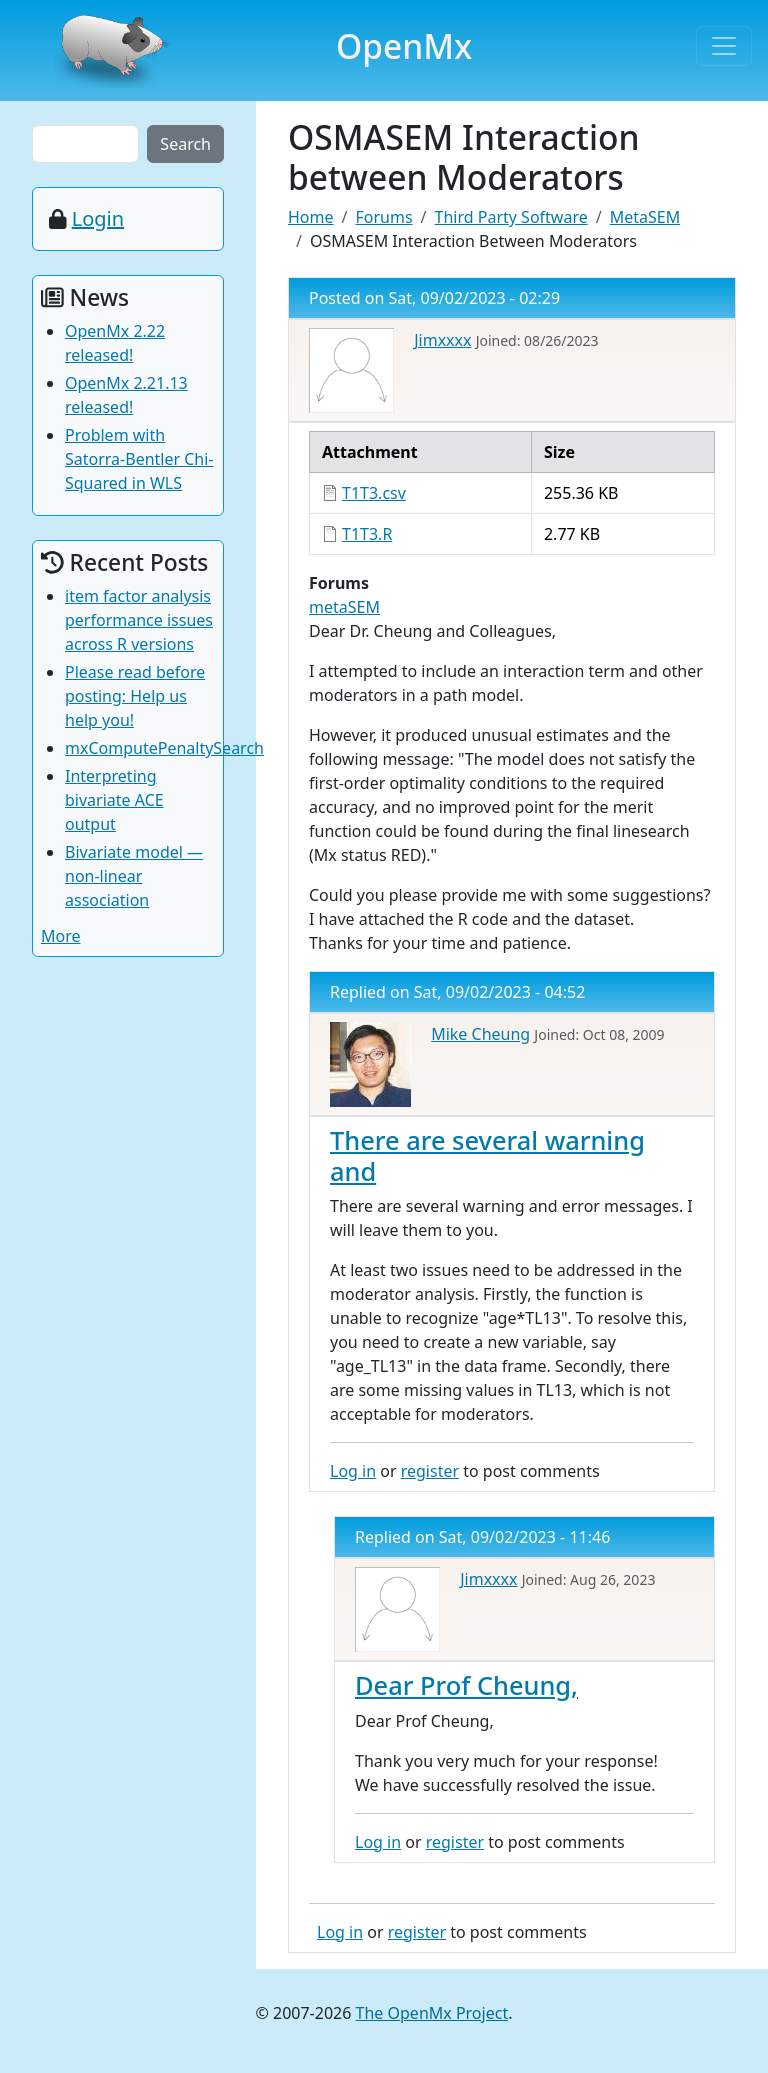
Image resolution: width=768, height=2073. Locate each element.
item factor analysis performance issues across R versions (139, 620)
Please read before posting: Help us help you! (135, 696)
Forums (383, 217)
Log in (353, 1471)
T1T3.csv (374, 493)
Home (311, 217)
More (61, 936)
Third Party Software (511, 217)
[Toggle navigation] (724, 46)
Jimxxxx (442, 340)
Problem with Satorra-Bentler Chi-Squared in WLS (139, 459)
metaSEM (344, 607)
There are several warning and (487, 1155)
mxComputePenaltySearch (164, 748)
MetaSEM (645, 217)
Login (98, 218)
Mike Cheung (480, 1034)
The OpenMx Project (432, 2013)
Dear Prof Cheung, (466, 1685)
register (430, 1471)
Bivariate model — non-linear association (134, 876)
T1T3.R (367, 534)
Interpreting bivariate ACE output (114, 800)
